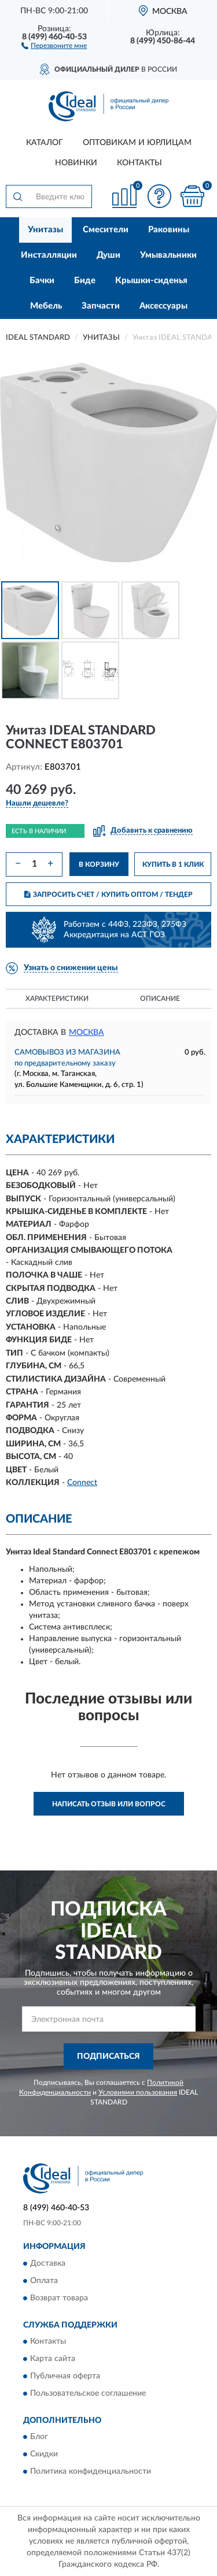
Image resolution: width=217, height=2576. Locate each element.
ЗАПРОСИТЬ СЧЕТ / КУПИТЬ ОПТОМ (108, 894)
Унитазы (45, 229)
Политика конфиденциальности (90, 2472)
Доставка (47, 2263)
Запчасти (101, 306)
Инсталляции (49, 255)
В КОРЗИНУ (99, 864)
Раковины (168, 229)
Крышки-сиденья (151, 280)
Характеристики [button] (57, 998)
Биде (84, 280)
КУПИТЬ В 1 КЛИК (173, 864)
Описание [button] (160, 998)
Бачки (42, 280)
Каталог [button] (44, 143)
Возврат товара (59, 2298)
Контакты (139, 163)
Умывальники (168, 255)
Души (108, 255)
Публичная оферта (65, 2376)
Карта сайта (52, 2359)
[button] (54, 45)
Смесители (105, 229)
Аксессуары (163, 306)
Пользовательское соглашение (88, 2393)
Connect (82, 1483)
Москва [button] (86, 1033)
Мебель (46, 306)
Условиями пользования (137, 2092)
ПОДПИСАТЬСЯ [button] (108, 2056)
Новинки (76, 163)
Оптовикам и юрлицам (137, 143)
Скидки (44, 2455)
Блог (39, 2437)
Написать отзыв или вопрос (108, 1804)
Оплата (44, 2281)
